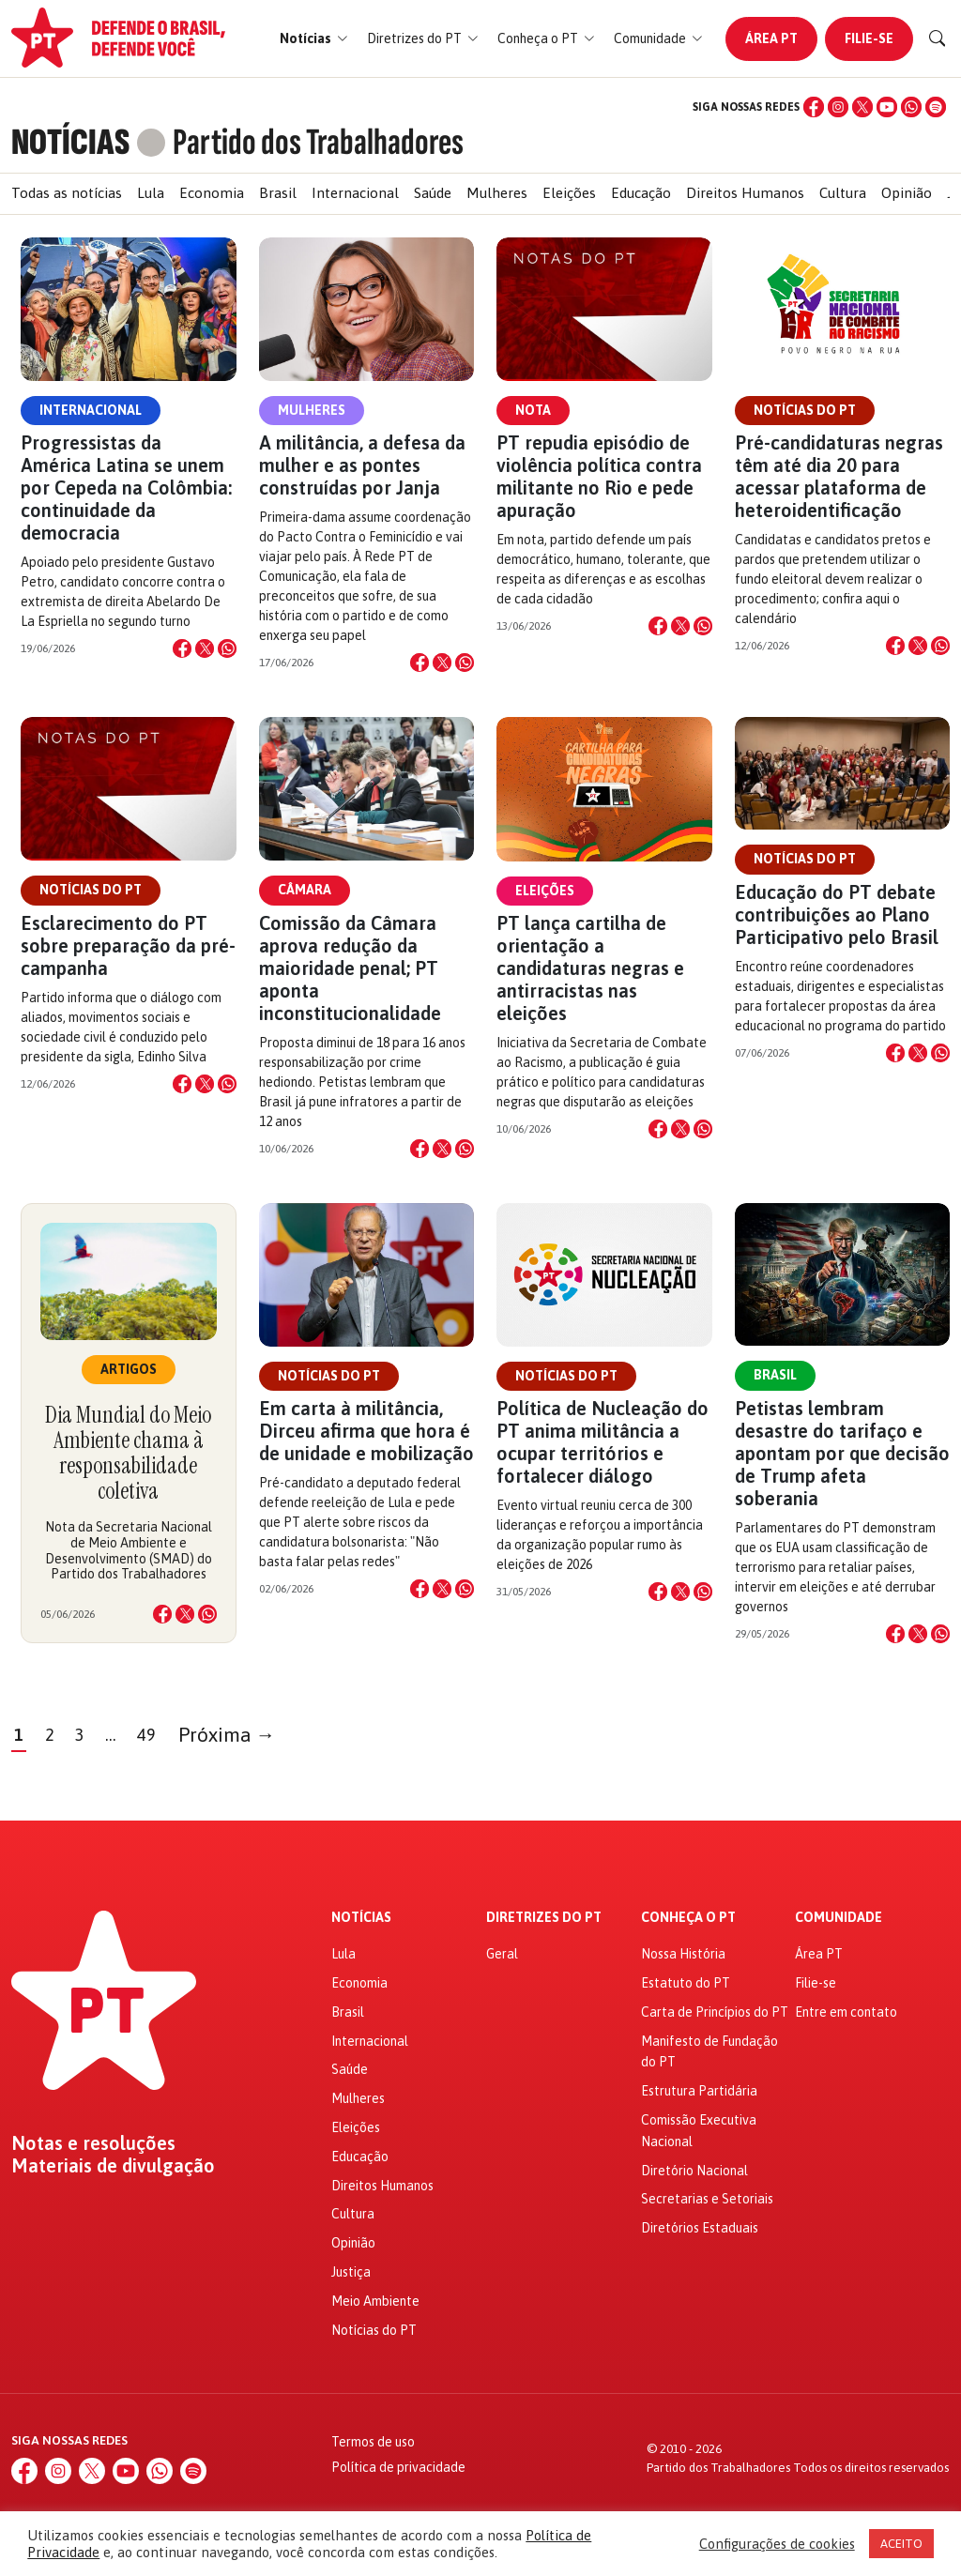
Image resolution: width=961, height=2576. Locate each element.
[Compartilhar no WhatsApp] (227, 648)
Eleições (569, 193)
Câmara (304, 889)
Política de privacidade (398, 2467)
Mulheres (496, 193)
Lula (150, 193)
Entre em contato (846, 2012)
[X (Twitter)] (862, 107)
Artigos (128, 1369)
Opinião (906, 193)
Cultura (842, 193)
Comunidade (838, 1918)
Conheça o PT (688, 1918)
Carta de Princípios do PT (714, 2012)
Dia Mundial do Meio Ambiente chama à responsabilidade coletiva (128, 1452)
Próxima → (226, 1734)
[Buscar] (937, 38)
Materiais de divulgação (113, 2166)
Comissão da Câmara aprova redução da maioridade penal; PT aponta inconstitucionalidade (350, 968)
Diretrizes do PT (544, 1918)
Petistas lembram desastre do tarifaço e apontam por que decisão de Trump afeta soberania (842, 1453)
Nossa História (683, 1953)
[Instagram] (838, 107)
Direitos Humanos (745, 193)
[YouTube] (887, 107)
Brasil (278, 193)
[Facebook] (813, 107)
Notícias (361, 1918)
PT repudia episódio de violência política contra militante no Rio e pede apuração (599, 476)
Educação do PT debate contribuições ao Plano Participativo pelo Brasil (836, 914)
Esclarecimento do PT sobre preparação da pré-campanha (128, 945)
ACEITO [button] (901, 2544)
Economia (211, 193)
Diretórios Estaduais (699, 2227)
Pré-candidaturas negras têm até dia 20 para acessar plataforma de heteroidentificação (839, 476)
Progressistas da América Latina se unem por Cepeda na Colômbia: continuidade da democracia (126, 487)
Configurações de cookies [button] (777, 2544)
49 (146, 1735)
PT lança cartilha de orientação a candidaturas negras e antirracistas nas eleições (590, 968)
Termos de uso (373, 2441)
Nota (533, 410)
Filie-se (869, 38)
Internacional (355, 193)
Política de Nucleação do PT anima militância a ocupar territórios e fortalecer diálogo (602, 1441)
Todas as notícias (66, 193)
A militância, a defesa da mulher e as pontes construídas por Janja (362, 465)
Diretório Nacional (694, 2170)
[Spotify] (935, 107)
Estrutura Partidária (699, 2090)
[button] (314, 39)
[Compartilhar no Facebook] (182, 648)
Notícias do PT (805, 410)
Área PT (771, 38)
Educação (641, 193)
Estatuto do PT (685, 1982)
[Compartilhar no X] (204, 648)
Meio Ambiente (375, 2301)
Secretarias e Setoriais (707, 2198)
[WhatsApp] (911, 107)
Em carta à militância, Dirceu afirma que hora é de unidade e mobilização (366, 1430)
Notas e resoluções (93, 2143)
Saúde (432, 193)
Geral (502, 1953)
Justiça (351, 2271)
